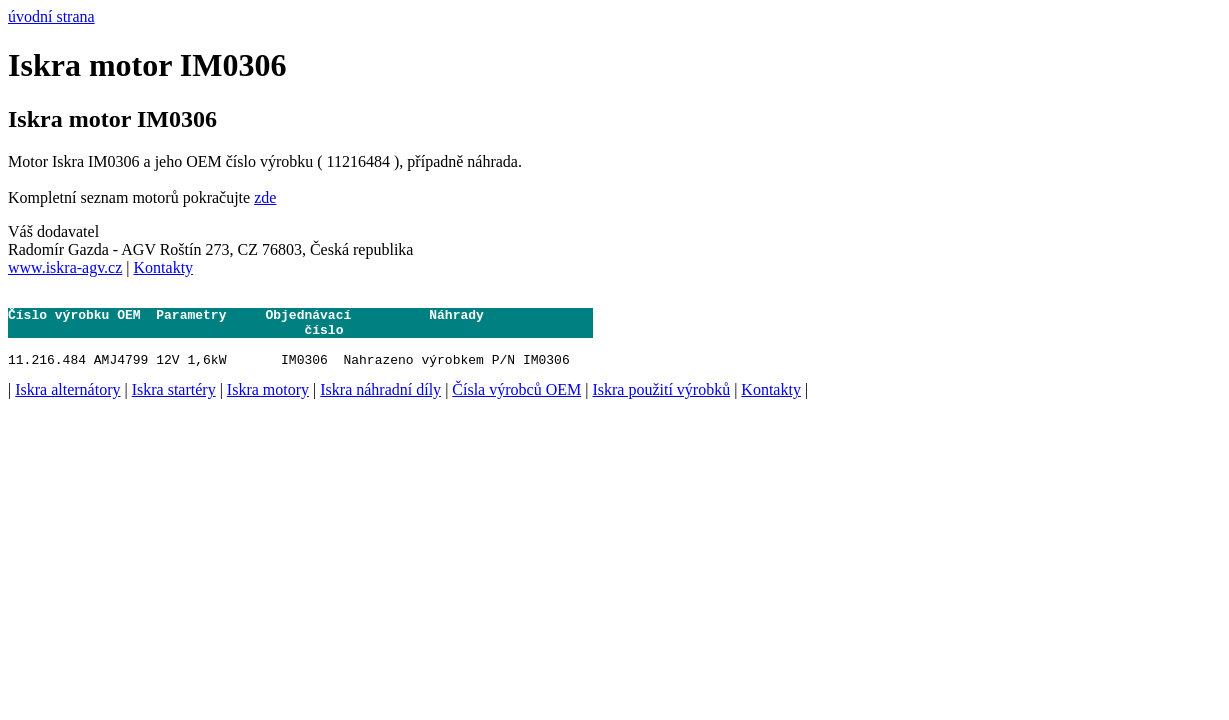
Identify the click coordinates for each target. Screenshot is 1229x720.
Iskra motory (268, 404)
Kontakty (164, 267)
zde (265, 197)
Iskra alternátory (67, 404)
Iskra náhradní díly (380, 404)
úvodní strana (51, 16)
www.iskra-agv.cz (65, 267)
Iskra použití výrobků (661, 404)
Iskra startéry (174, 404)
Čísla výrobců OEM (516, 404)
